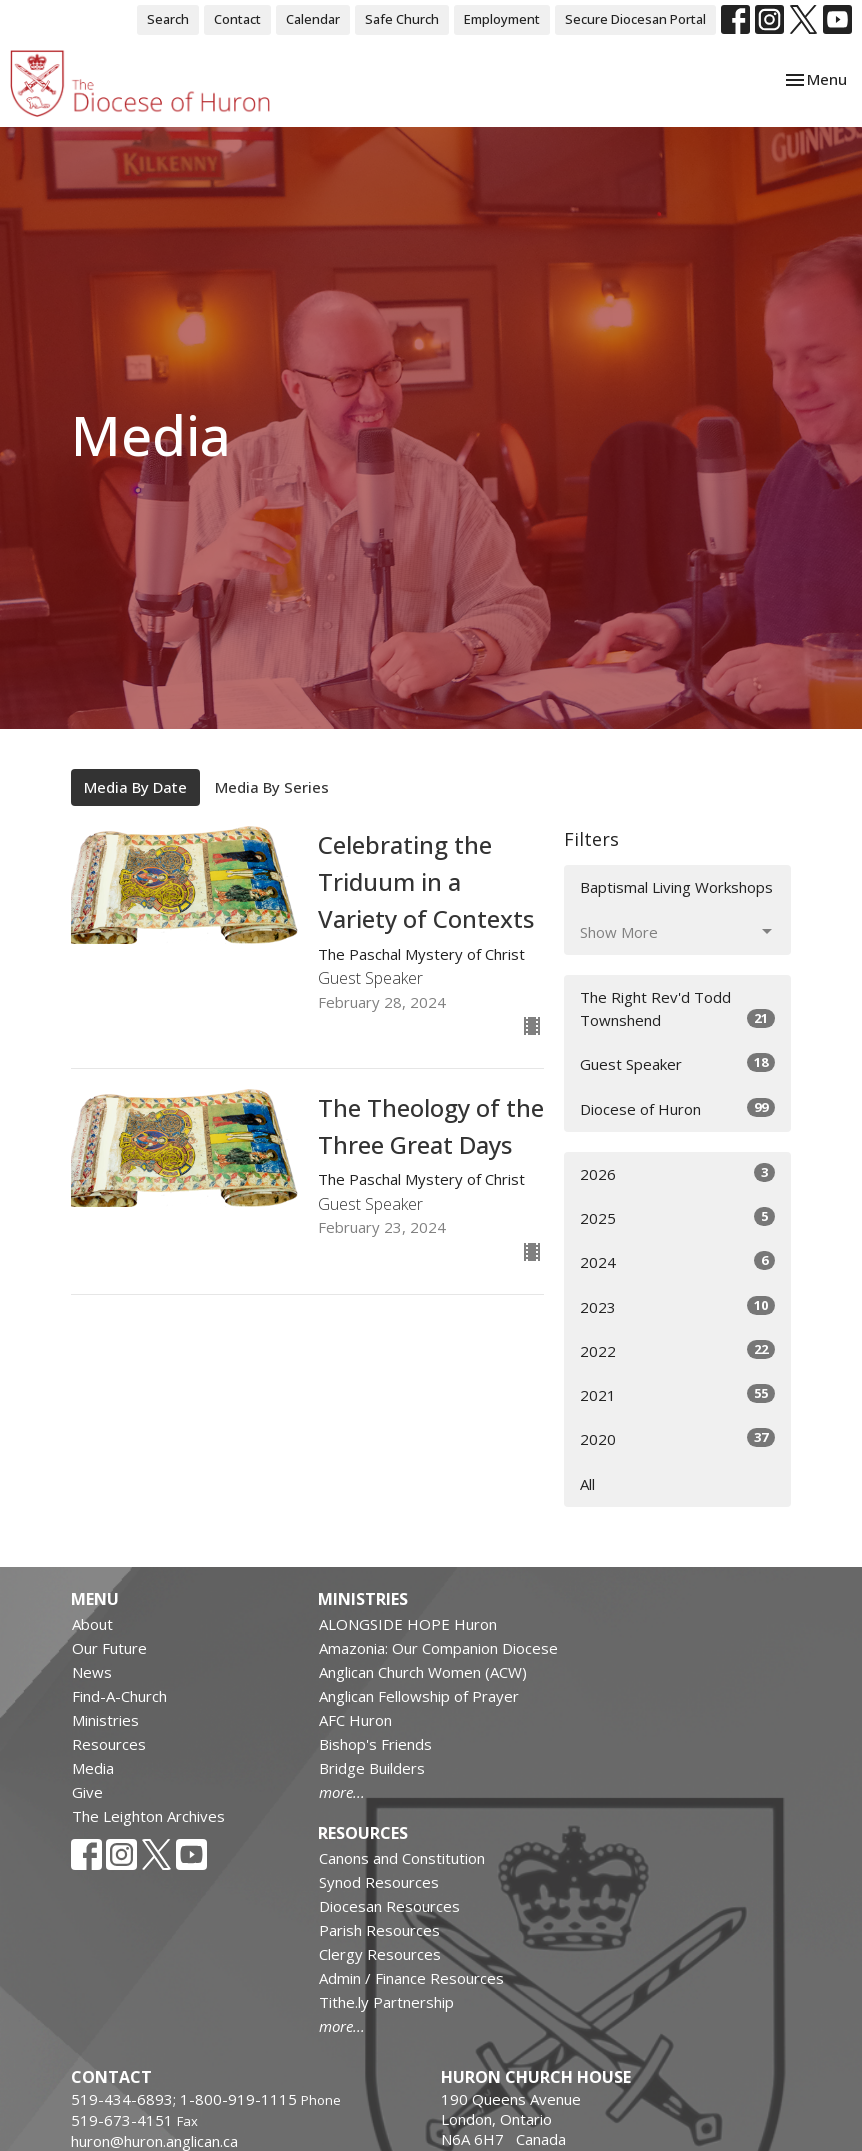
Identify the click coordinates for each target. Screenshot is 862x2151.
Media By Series (272, 787)
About (92, 1624)
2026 (677, 1173)
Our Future (109, 1648)
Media (93, 1768)
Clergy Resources (380, 1954)
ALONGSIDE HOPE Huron (408, 1624)
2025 (677, 1217)
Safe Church (402, 19)
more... (342, 1792)
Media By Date (135, 787)
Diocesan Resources (389, 1906)
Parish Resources (379, 1930)
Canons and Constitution (402, 1858)
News (92, 1672)
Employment (502, 19)
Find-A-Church (119, 1696)
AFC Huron (355, 1720)
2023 (677, 1306)
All (587, 1484)
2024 (677, 1261)
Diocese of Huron (677, 1108)
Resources (109, 1744)
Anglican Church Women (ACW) (423, 1672)
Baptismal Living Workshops (676, 887)
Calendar (313, 19)
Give (87, 1792)
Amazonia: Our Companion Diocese (438, 1648)
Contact (237, 19)
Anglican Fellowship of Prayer (419, 1696)
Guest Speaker (677, 1063)
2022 (677, 1350)
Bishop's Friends (375, 1744)
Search (168, 19)
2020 (677, 1438)
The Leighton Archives (148, 1816)
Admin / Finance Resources (411, 1978)
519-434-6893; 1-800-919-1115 (186, 2099)
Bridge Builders (372, 1768)
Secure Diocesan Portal (635, 19)
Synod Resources (379, 1882)
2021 (677, 1394)
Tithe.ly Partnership (386, 2002)
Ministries (105, 1720)
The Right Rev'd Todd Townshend (677, 1008)
